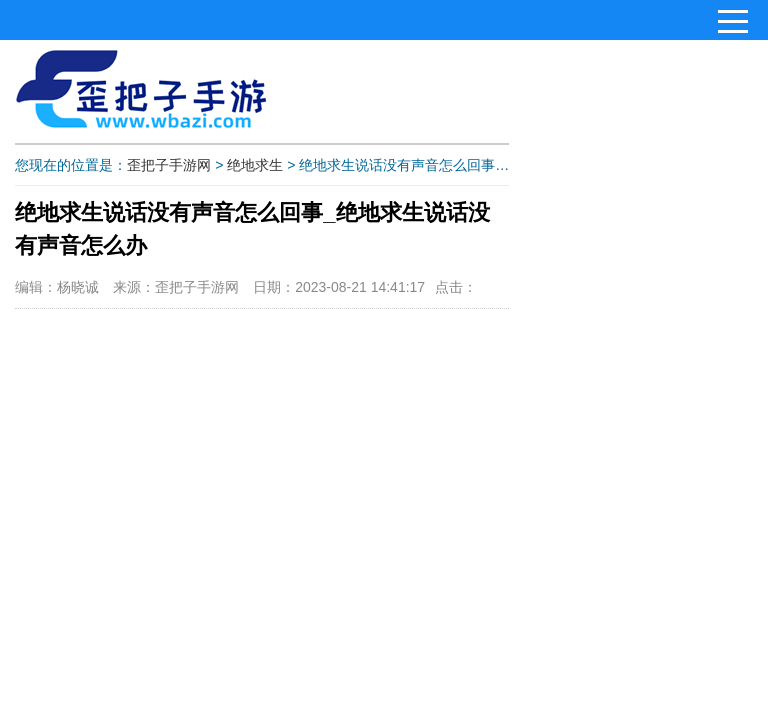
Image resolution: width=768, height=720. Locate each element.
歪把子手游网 (169, 165)
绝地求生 (255, 165)
